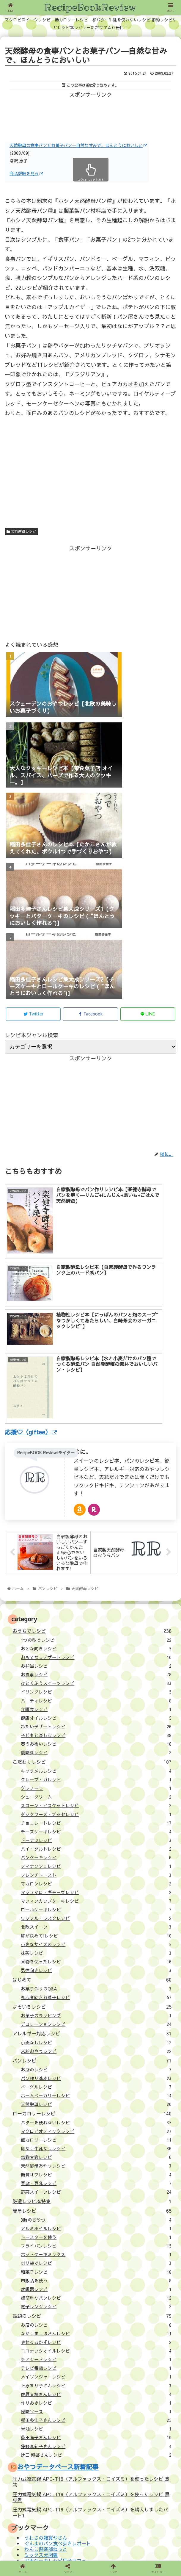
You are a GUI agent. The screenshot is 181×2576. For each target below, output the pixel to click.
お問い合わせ (26, 2466)
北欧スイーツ (96, 1775)
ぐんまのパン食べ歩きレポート (57, 2391)
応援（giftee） (28, 2456)
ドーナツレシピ (96, 1688)
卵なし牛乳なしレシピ (96, 1997)
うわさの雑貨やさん (45, 2386)
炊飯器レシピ (96, 2137)
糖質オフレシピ (96, 2023)
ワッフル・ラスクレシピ (96, 1766)
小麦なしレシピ (96, 1891)
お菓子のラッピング (96, 1864)
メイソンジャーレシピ (96, 2225)
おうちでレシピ (91, 1479)
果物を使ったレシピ (96, 1810)
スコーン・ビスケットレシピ (96, 1654)
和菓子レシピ (96, 2120)
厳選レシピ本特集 (91, 2049)
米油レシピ (96, 2277)
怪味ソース (96, 2260)
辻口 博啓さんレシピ (96, 2303)
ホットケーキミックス (96, 2103)
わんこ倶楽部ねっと (45, 2397)
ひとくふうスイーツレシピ (96, 1531)
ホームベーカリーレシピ (96, 1944)
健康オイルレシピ (96, 1566)
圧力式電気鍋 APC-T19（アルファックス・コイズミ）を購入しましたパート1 (90, 2360)
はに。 (83, 1299)
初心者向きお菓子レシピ (96, 1846)
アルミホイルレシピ (96, 2077)
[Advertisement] (90, 114)
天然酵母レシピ (21, 531)
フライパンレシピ (96, 2094)
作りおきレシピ (96, 2251)
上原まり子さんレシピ (96, 2234)
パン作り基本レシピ (96, 1926)
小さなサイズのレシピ (96, 1793)
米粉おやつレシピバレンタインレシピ (64, 2414)
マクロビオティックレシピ (96, 1979)
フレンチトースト (96, 1723)
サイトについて (29, 2437)
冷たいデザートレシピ (96, 1575)
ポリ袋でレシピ (96, 2111)
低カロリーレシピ (96, 1988)
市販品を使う (96, 2128)
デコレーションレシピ (96, 1872)
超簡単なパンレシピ (96, 2146)
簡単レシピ (91, 2059)
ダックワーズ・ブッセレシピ (96, 1662)
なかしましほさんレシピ (96, 2182)
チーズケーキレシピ (96, 1680)
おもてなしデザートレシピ (96, 1505)
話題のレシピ (91, 2164)
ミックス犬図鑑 (41, 2403)
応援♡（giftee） (31, 1280)
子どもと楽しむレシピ (96, 1583)
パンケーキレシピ (96, 1706)
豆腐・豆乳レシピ (96, 2031)
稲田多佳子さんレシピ (96, 2268)
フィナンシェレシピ (96, 1714)
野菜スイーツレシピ (96, 2040)
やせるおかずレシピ (96, 2190)
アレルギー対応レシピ (91, 1881)
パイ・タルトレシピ (96, 1697)
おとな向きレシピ (96, 1497)
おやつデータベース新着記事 (57, 2315)
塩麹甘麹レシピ (96, 2005)
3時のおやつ (96, 2068)
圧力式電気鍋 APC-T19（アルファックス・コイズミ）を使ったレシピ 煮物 (90, 2330)
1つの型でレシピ (96, 1488)
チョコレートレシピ (96, 1671)
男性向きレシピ (96, 1818)
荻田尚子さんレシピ (96, 2286)
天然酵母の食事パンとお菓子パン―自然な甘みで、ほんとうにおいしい (78, 145)
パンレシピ (91, 1908)
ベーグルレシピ (96, 1935)
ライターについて (31, 2447)
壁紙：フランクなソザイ (148, 2543)
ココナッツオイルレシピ (96, 2199)
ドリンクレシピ (96, 1540)
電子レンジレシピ (96, 2155)
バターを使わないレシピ (96, 1971)
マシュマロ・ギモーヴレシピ (96, 1741)
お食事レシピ (96, 1523)
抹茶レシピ (96, 1801)
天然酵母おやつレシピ (96, 2014)
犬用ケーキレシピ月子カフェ (55, 2409)
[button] (167, 2483)
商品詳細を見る (26, 173)
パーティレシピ (96, 1549)
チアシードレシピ (96, 2208)
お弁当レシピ (96, 1514)
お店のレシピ (96, 1918)
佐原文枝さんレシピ (96, 2242)
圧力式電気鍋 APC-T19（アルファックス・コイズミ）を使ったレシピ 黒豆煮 (90, 2345)
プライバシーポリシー (90, 2543)
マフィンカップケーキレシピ (96, 1749)
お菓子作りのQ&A (96, 1837)
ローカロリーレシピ (91, 1961)
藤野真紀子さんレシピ (96, 2294)
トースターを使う (96, 2085)
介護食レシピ (96, 1557)
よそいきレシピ (91, 1854)
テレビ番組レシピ (96, 2216)
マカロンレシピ (96, 1732)
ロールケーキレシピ (96, 1758)
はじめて (91, 1827)
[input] (90, 2484)
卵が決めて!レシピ (96, 1784)
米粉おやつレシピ (96, 1899)
